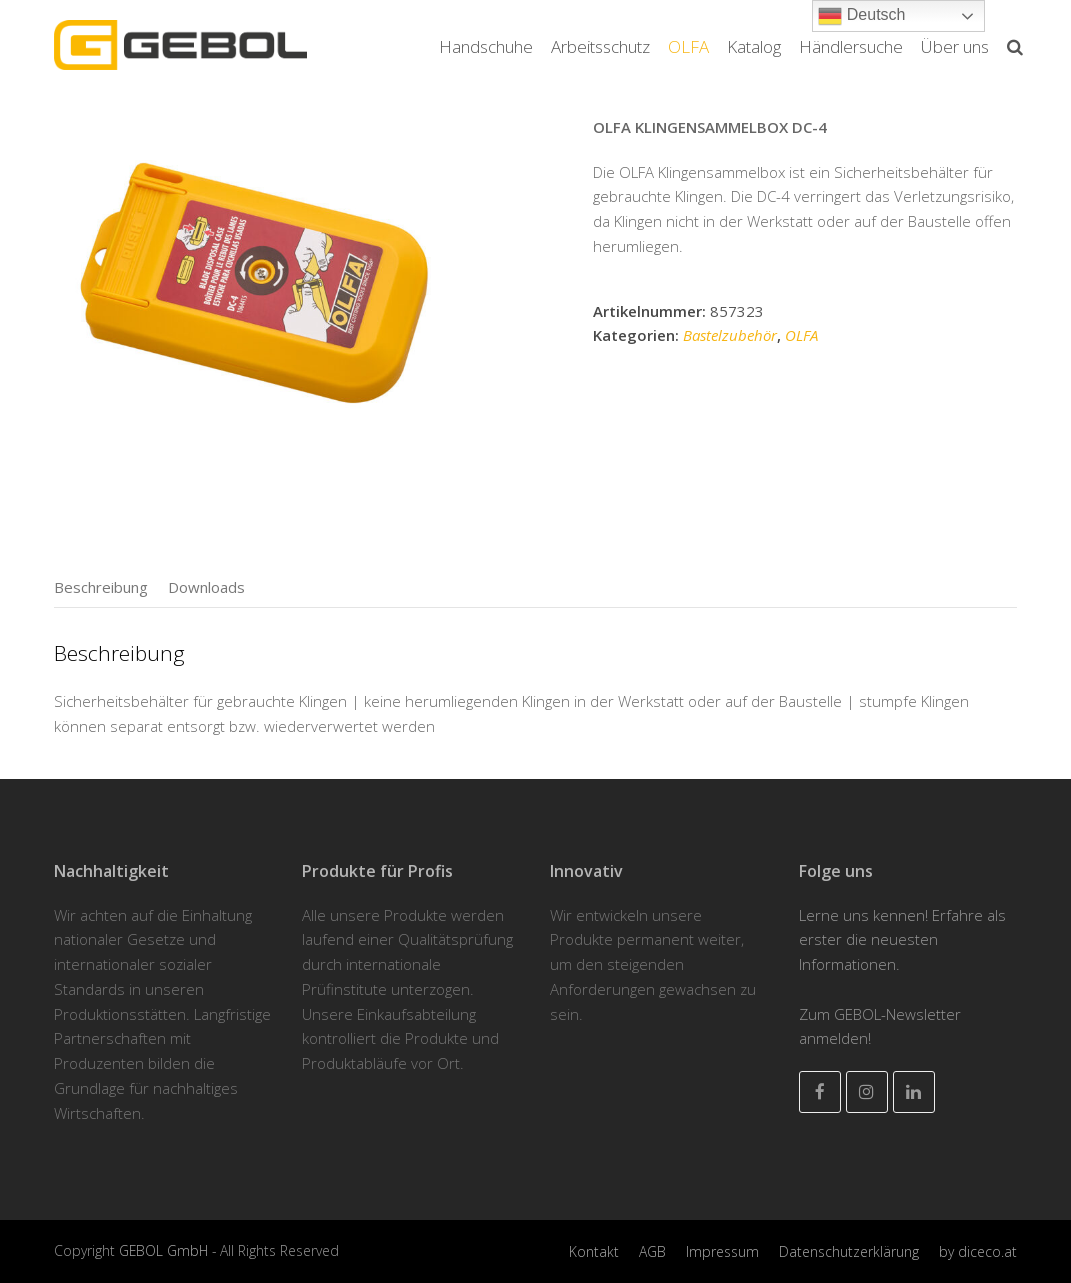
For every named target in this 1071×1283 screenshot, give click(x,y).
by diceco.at (978, 1251)
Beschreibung (101, 587)
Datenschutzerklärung (849, 1251)
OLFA (801, 335)
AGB (652, 1251)
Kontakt (594, 1251)
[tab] (101, 587)
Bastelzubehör (730, 335)
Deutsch (861, 16)
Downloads (206, 587)
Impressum (722, 1251)
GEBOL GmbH (165, 1250)
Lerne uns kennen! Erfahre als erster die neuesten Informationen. (902, 940)
